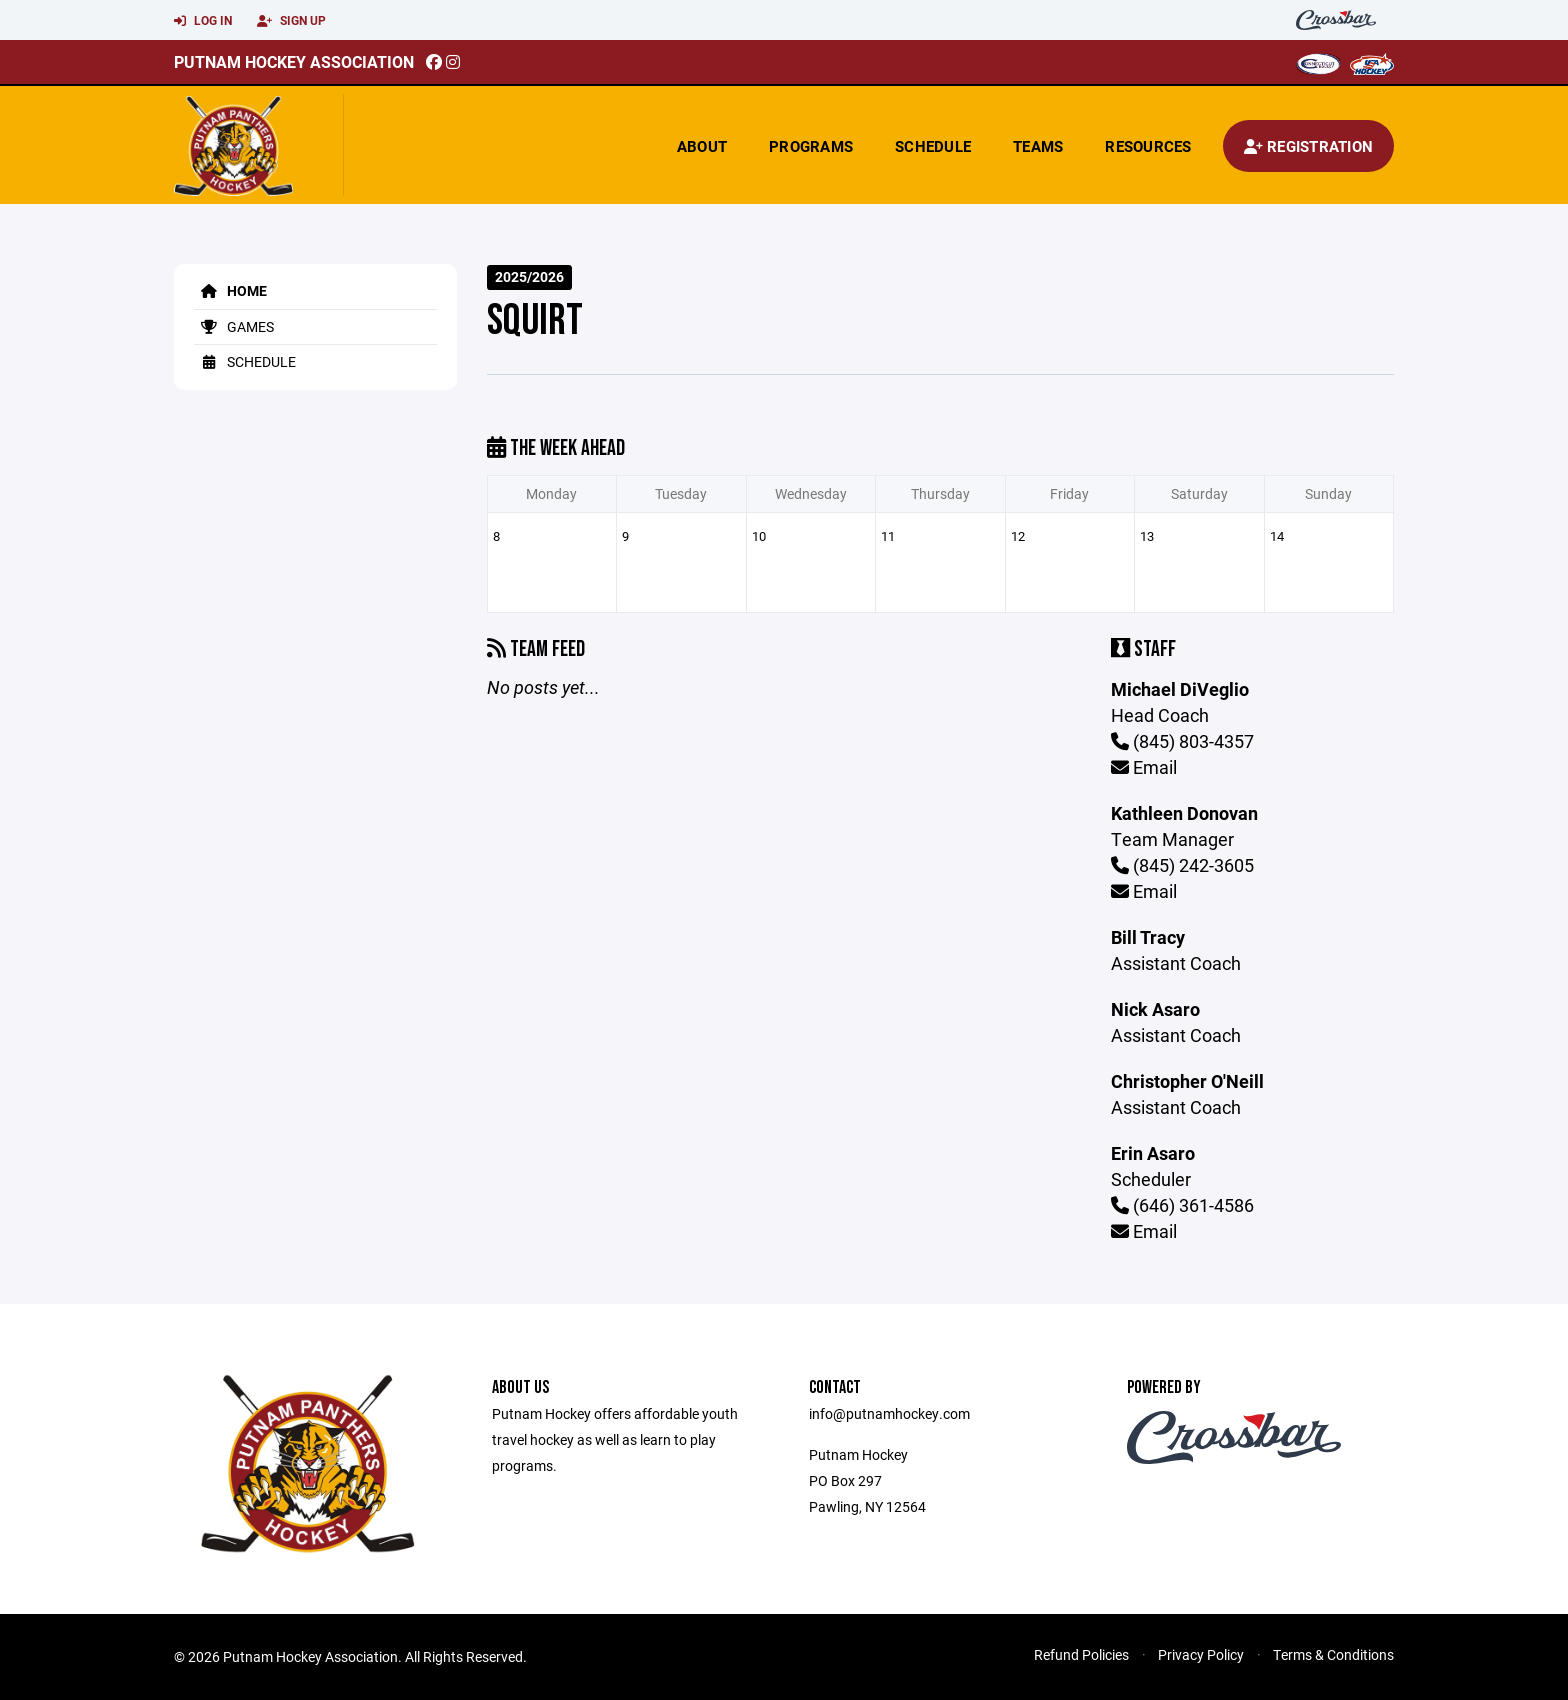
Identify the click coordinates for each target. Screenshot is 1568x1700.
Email (1144, 767)
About (702, 146)
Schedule (933, 146)
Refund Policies (1081, 1654)
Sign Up (291, 21)
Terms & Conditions (1333, 1654)
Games (234, 326)
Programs (811, 146)
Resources (1148, 146)
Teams (1038, 146)
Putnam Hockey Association (294, 61)
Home (230, 290)
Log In (203, 21)
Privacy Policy (1201, 1654)
